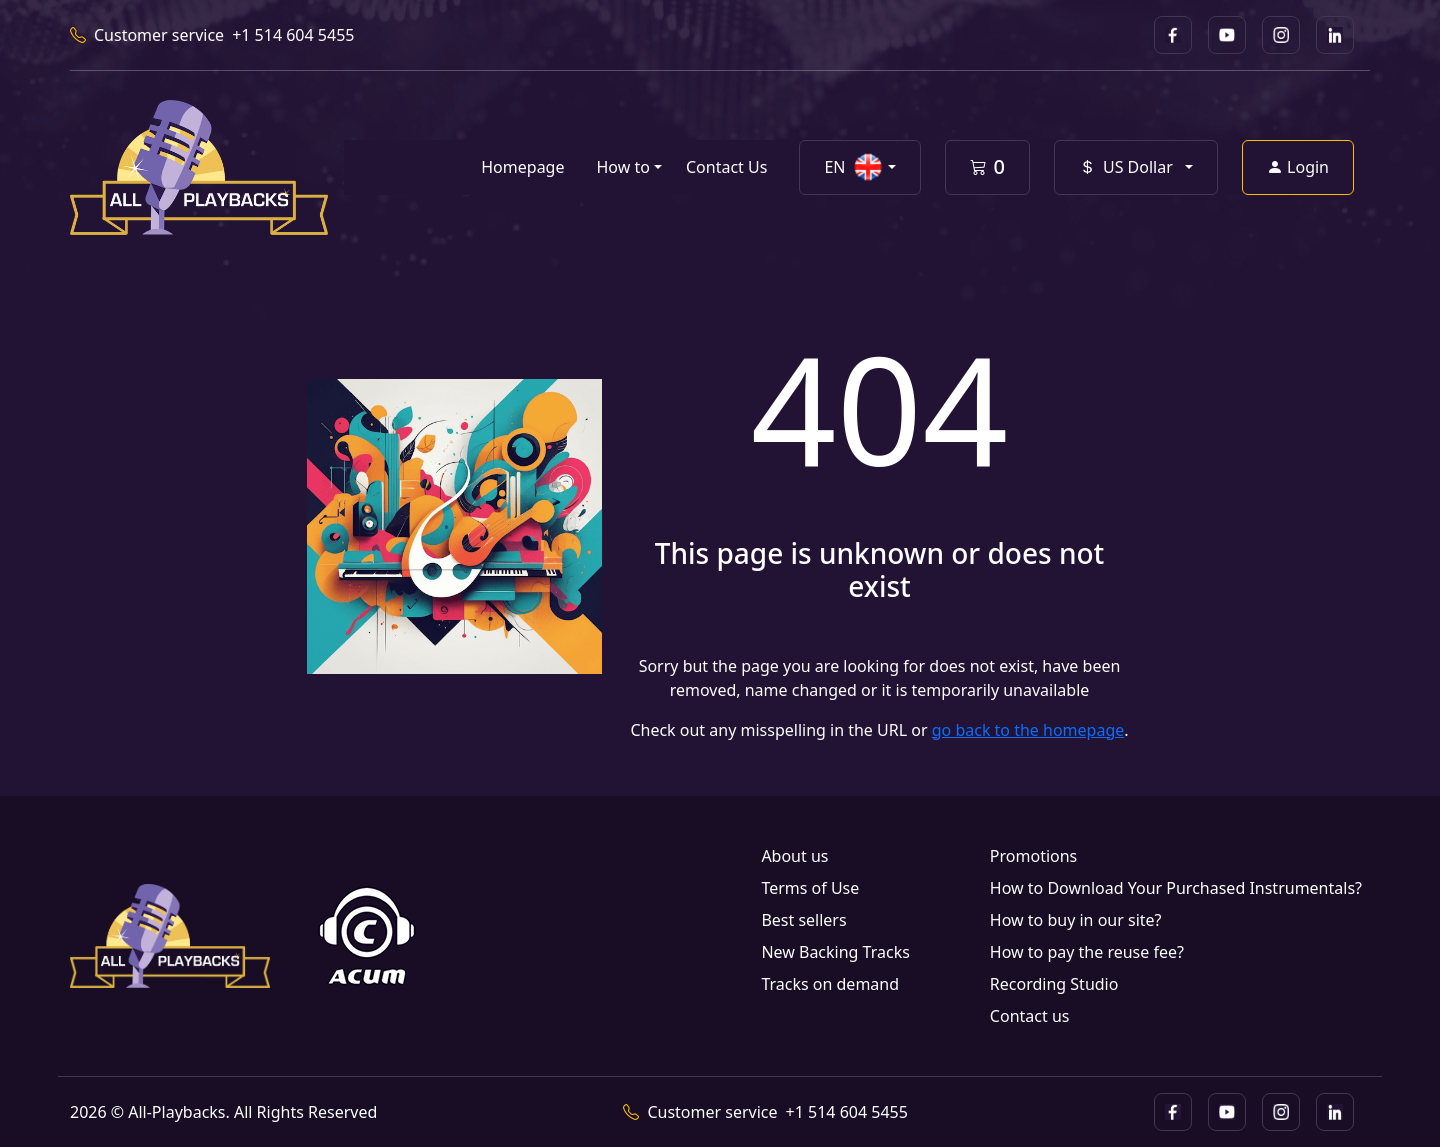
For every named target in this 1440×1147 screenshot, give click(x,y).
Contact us (1030, 1016)
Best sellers (803, 920)
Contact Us (726, 167)
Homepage (522, 167)
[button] (859, 167)
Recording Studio (1054, 984)
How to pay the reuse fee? (1087, 952)
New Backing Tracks (835, 952)
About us (794, 856)
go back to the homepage (1028, 730)
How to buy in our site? (1076, 920)
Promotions (1033, 856)
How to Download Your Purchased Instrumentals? (1176, 888)
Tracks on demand (830, 984)
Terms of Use (810, 888)
